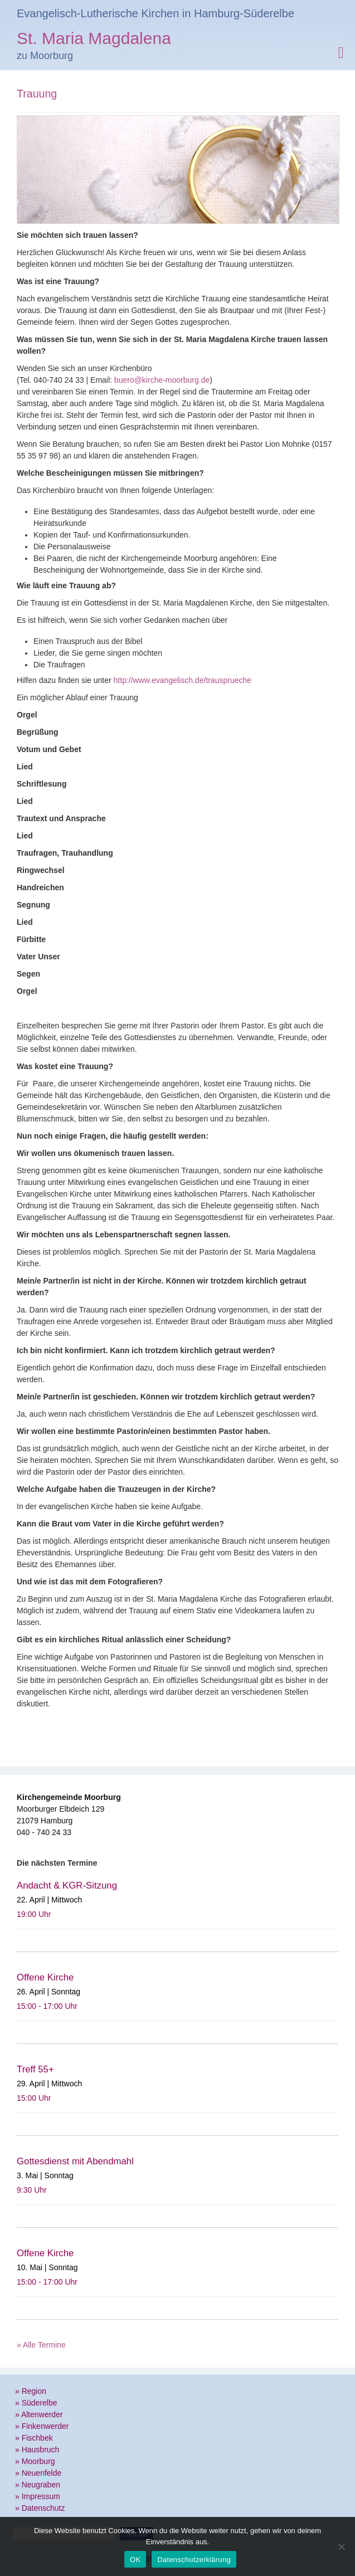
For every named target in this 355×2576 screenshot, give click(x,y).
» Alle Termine (41, 2344)
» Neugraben (37, 2484)
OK (135, 2559)
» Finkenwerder (42, 2426)
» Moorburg (35, 2461)
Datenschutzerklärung (193, 2559)
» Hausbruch (37, 2449)
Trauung (37, 93)
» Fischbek (34, 2437)
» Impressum (37, 2496)
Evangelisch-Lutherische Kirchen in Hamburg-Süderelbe (155, 13)
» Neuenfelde (38, 2472)
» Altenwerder (39, 2414)
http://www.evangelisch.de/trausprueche (182, 680)
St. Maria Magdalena (94, 39)
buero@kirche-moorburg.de (162, 379)
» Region (30, 2391)
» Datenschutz (40, 2508)
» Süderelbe (36, 2402)
